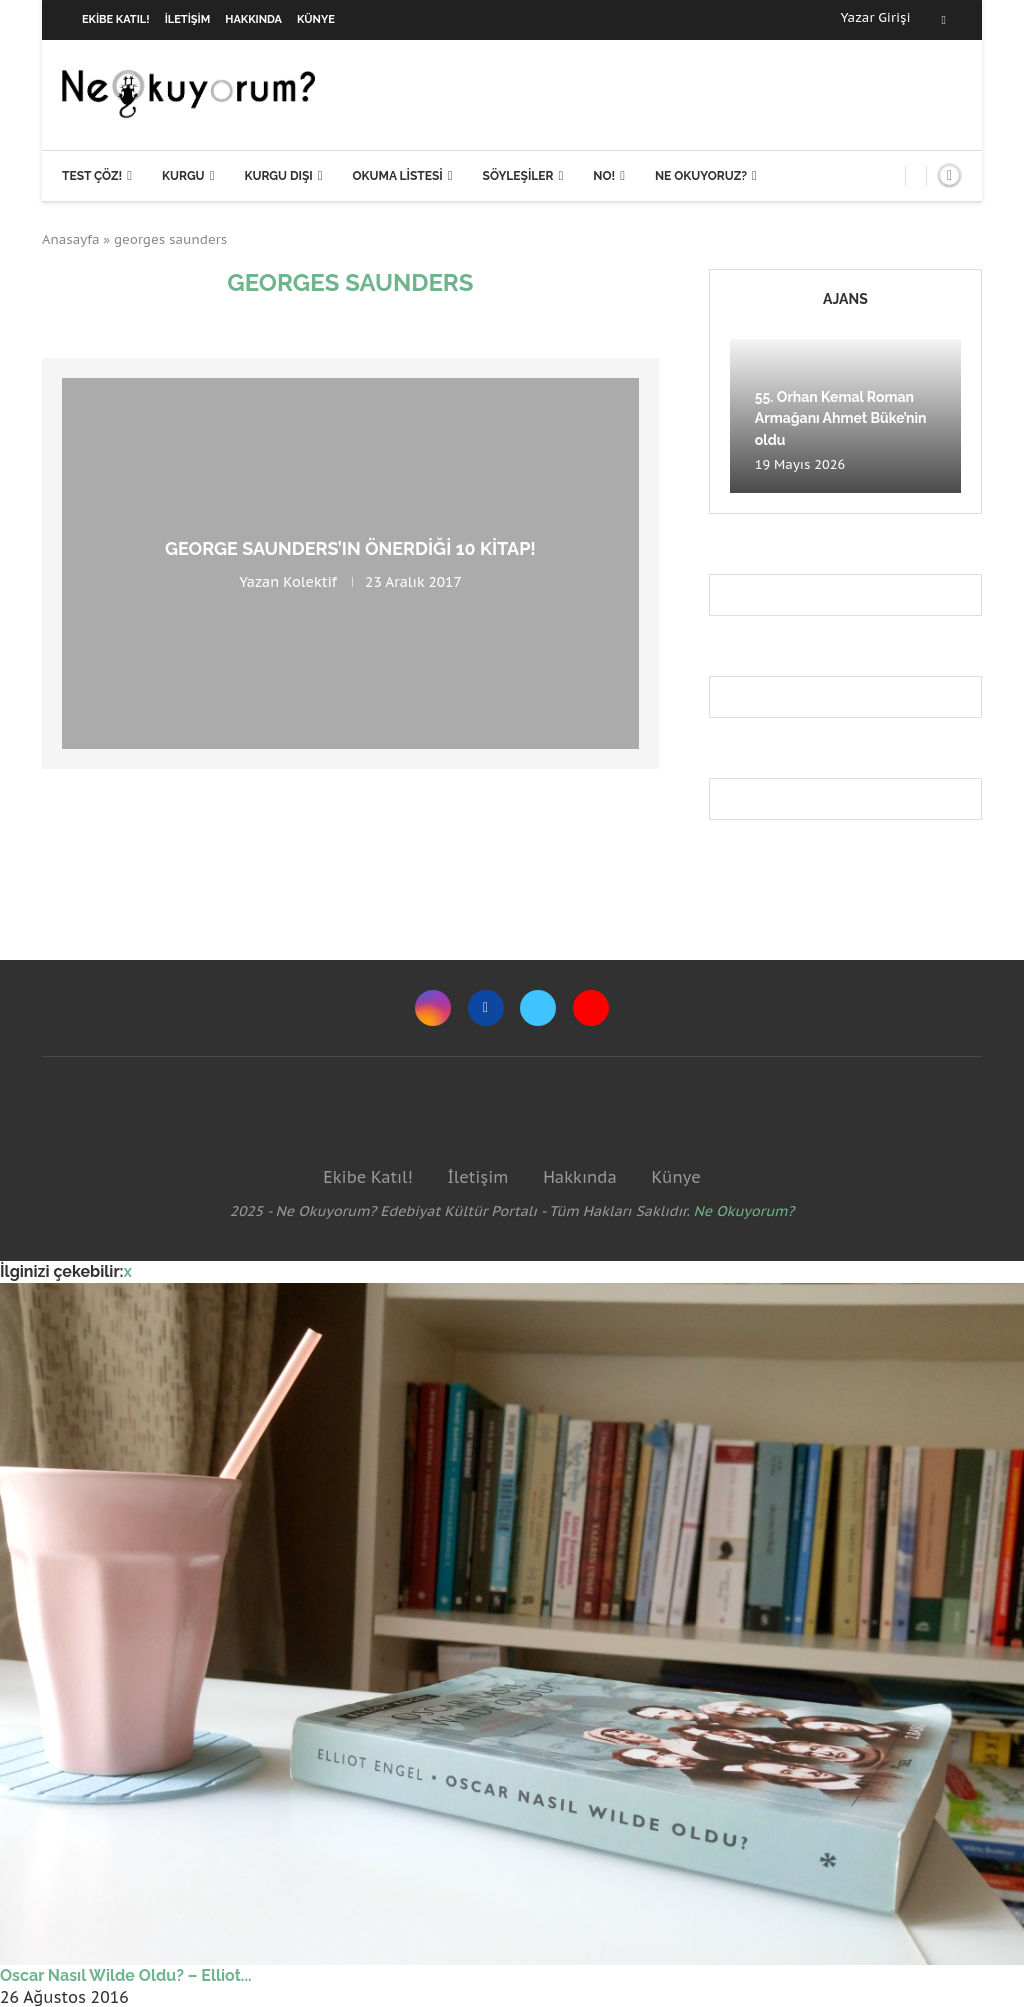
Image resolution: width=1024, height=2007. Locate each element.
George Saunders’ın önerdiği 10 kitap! (350, 548)
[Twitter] (538, 1008)
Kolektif (310, 582)
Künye (316, 19)
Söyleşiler (518, 176)
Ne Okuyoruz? (701, 176)
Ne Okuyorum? (744, 1211)
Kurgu (183, 176)
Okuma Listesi (397, 176)
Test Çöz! (92, 176)
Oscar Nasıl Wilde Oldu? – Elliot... (126, 1975)
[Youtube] (591, 1008)
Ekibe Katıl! (116, 19)
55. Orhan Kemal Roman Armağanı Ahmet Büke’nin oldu (841, 418)
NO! (604, 176)
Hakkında (253, 19)
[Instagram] (433, 1008)
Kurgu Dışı (278, 176)
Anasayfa (71, 239)
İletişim (188, 19)
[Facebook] (944, 20)
